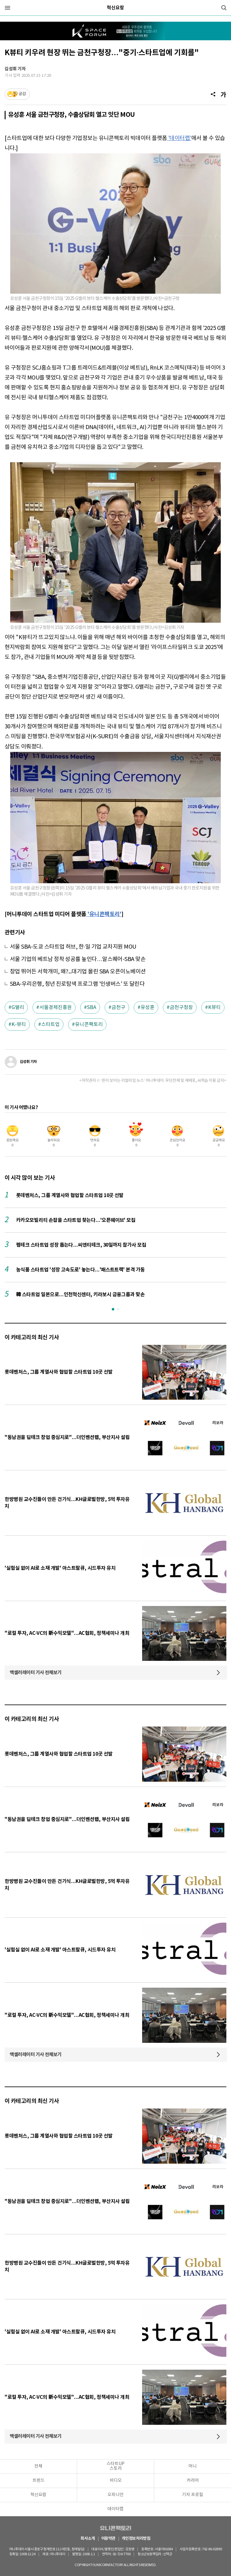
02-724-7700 (126, 2554)
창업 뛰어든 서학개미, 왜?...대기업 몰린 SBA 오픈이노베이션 (78, 971)
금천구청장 (181, 1007)
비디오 (116, 2480)
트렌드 (39, 2480)
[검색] (224, 8)
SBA (91, 1007)
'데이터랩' (179, 138)
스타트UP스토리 (115, 2466)
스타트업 (50, 1024)
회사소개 (88, 2539)
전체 (38, 2466)
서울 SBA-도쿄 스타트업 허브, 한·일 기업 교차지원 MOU (73, 947)
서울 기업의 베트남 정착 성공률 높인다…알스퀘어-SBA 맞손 (78, 959)
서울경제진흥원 (55, 1007)
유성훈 (148, 1007)
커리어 (193, 2480)
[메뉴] (7, 8)
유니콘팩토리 (89, 1024)
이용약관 (108, 2539)
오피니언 (115, 2494)
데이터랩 (115, 2509)
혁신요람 (115, 8)
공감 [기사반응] (22, 94)
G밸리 (17, 1007)
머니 (193, 2466)
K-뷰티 (18, 1024)
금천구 (118, 1007)
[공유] (213, 94)
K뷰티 (214, 1007)
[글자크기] (223, 94)
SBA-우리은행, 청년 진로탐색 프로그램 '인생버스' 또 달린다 (77, 984)
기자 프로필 (192, 2494)
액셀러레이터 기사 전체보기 (36, 1672)
